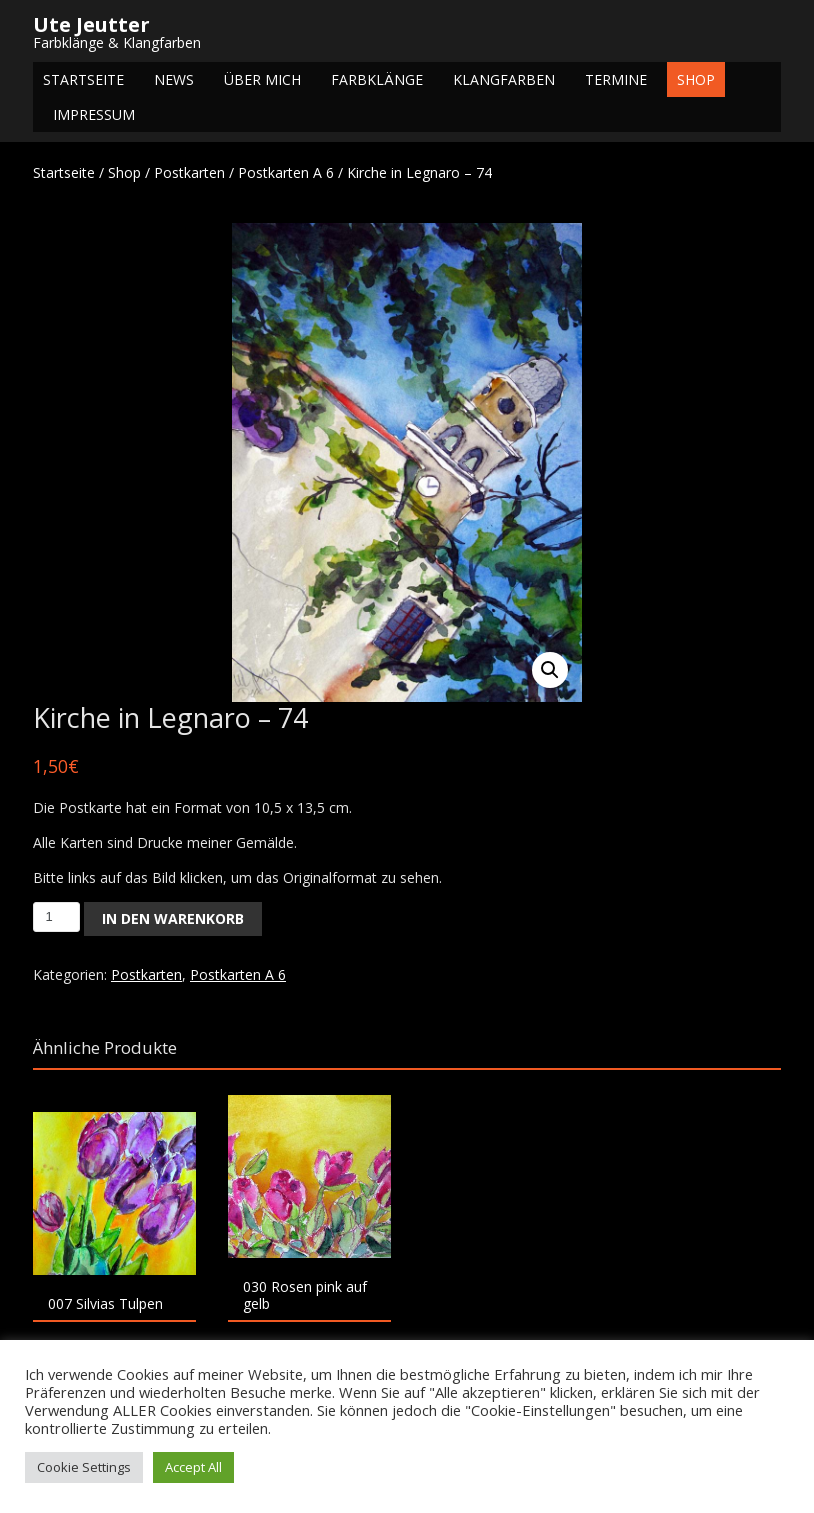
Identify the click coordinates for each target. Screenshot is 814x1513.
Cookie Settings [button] (84, 1467)
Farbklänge (377, 79)
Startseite (83, 79)
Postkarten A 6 (286, 172)
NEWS (174, 79)
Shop (696, 79)
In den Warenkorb (173, 918)
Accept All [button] (193, 1467)
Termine (616, 79)
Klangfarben (504, 79)
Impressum (94, 114)
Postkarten (189, 172)
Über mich (262, 79)
